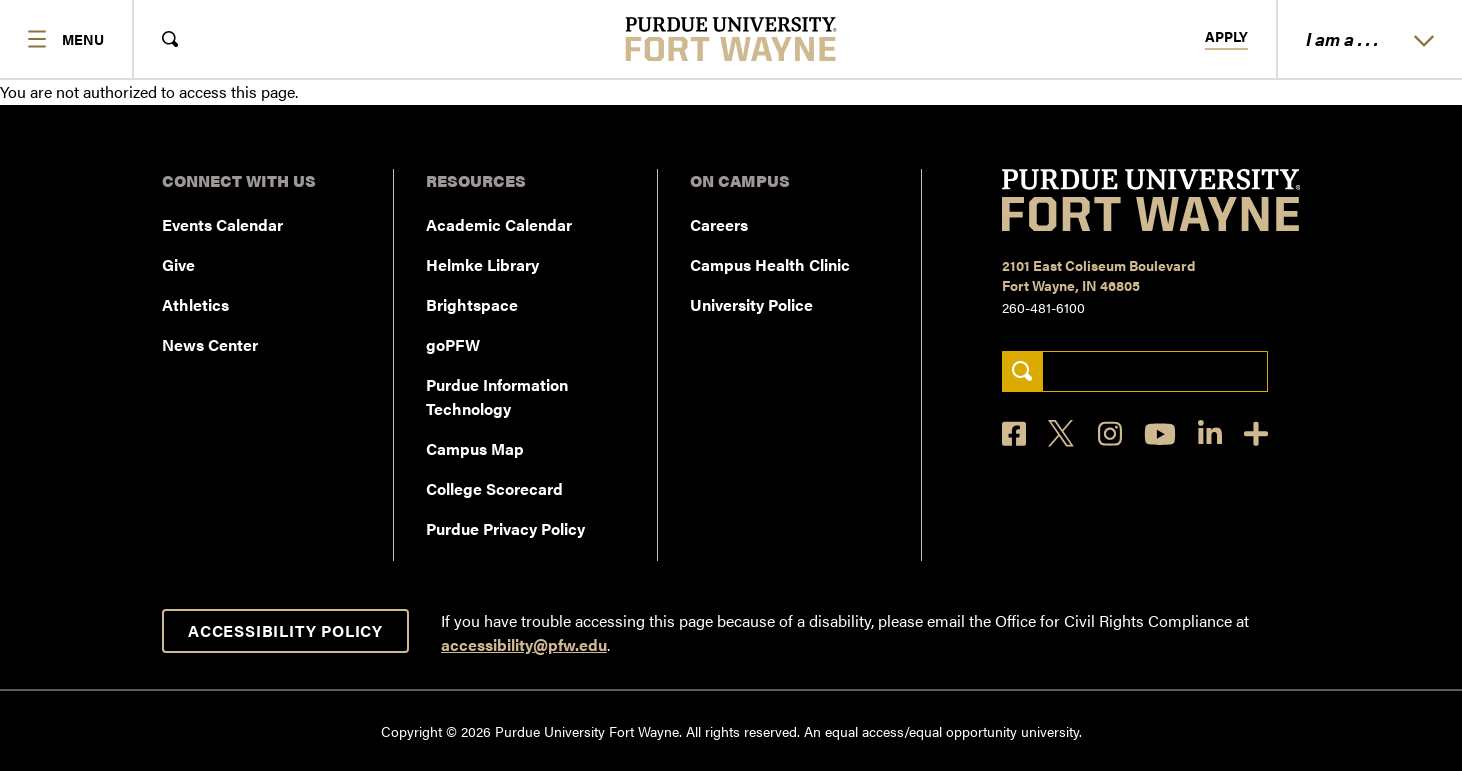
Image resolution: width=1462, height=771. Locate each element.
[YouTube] (1160, 434)
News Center (210, 344)
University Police (751, 304)
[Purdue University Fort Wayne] (731, 39)
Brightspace (472, 304)
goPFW (453, 344)
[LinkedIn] (1210, 433)
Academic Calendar (499, 224)
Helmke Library (482, 264)
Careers (719, 224)
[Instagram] (1110, 433)
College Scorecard (494, 488)
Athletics (195, 304)
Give (178, 264)
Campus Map (475, 448)
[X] (1062, 434)
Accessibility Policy (285, 630)
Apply (1226, 37)
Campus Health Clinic (770, 264)
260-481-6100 (1043, 307)
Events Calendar (222, 224)
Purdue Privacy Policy (505, 528)
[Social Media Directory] (1256, 433)
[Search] (1022, 371)
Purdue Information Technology (497, 396)
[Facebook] (1014, 433)
